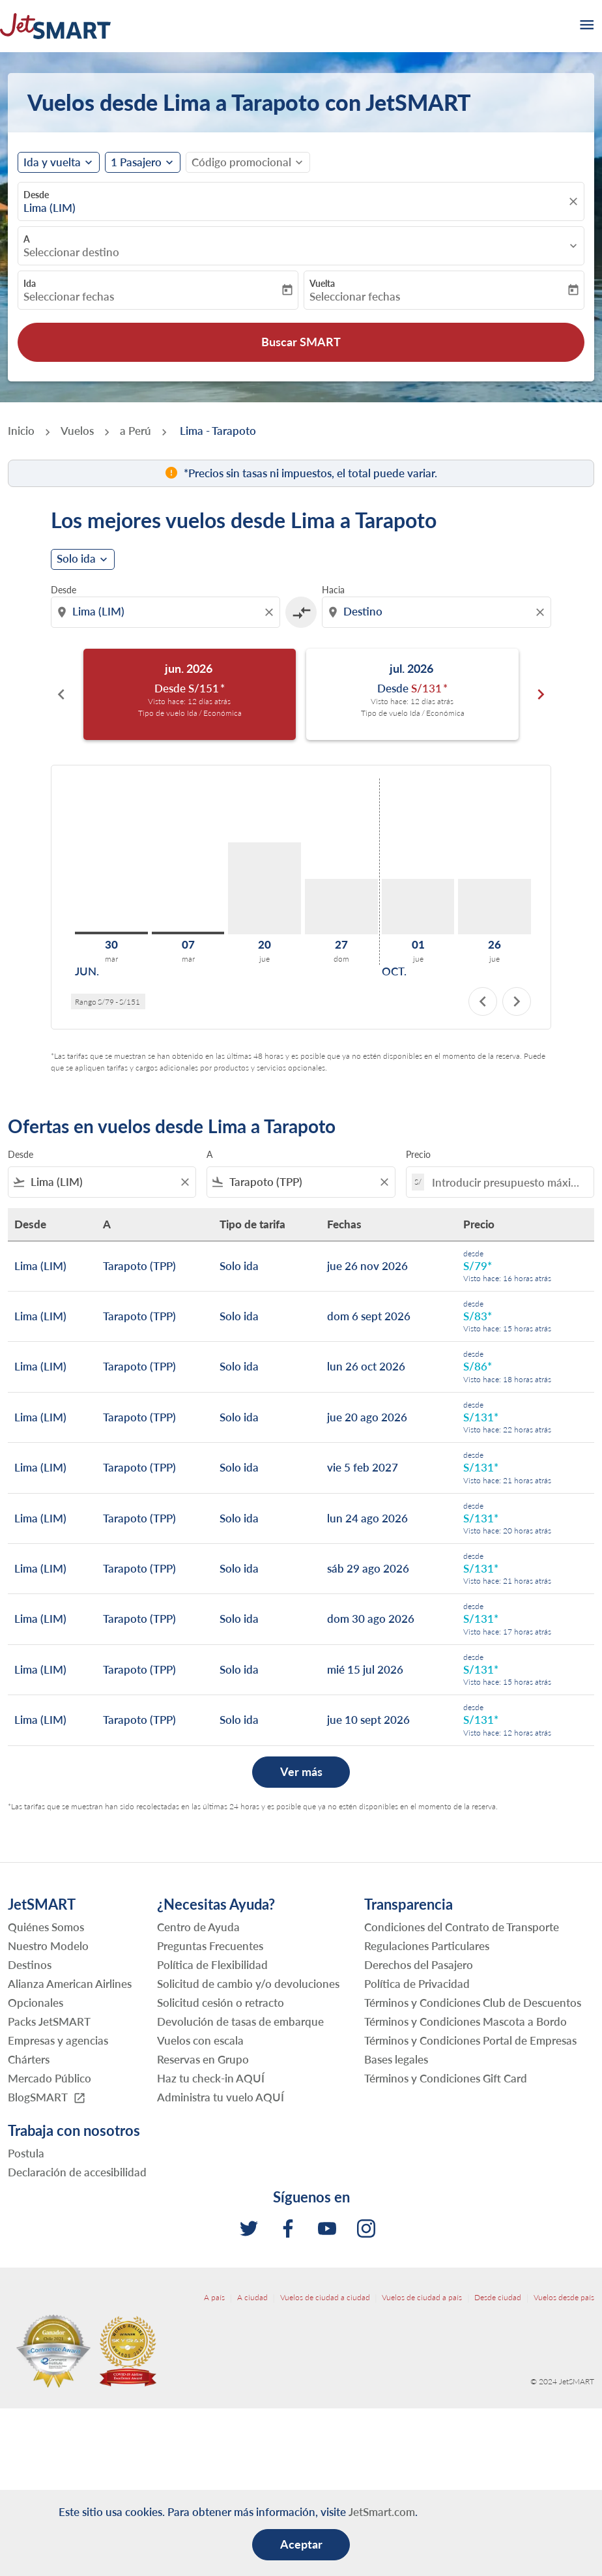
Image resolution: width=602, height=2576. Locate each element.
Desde (36, 194)
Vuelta (322, 283)
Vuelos (77, 430)
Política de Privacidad (417, 1984)
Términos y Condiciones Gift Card (445, 2078)
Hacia (333, 589)
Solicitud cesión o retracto (220, 2002)
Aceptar (301, 2544)
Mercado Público (49, 2078)
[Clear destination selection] (542, 612)
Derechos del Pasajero (418, 1965)
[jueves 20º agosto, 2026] (264, 888)
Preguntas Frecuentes (210, 1946)
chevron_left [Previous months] (61, 694)
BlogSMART (47, 2097)
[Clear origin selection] (271, 612)
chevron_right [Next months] (540, 694)
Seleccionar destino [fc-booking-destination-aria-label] (71, 252)
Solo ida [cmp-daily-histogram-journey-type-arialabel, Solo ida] (76, 558)
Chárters (29, 2059)
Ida (29, 283)
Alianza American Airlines (70, 1984)
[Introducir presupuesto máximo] (506, 1182)
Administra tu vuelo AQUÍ (220, 2097)
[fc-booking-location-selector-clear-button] (575, 201)
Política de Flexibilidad (212, 1965)
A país (214, 2297)
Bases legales (396, 2059)
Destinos (29, 1965)
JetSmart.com (382, 2512)
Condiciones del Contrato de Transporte (461, 1927)
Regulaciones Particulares (426, 1946)
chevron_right (516, 1001)
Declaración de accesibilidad (77, 2172)
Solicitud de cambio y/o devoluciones (248, 1984)
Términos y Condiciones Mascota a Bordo (465, 2021)
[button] (142, 162)
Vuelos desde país (564, 2297)
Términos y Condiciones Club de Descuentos (472, 2002)
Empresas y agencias (58, 2040)
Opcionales (35, 2002)
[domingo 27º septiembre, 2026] (341, 906)
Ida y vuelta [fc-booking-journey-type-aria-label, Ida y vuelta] (52, 162)
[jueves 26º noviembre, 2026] (494, 906)
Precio (418, 1154)
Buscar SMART (301, 341)
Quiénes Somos (46, 1927)
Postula (26, 2153)
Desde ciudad (497, 2297)
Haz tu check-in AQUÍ (211, 2078)
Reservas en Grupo (203, 2059)
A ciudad (252, 2297)
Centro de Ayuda (198, 1927)
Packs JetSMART (49, 2021)
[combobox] (166, 611)
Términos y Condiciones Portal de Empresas (470, 2040)
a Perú (135, 430)
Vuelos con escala (200, 2040)
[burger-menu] (586, 26)
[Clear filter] (184, 1182)
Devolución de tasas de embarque (240, 2021)
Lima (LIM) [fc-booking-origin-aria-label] (49, 208)
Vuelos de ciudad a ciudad (325, 2297)
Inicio (21, 430)
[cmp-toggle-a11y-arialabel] (301, 612)
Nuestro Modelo (48, 1946)
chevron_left (482, 1001)
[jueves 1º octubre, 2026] (418, 906)
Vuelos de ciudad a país (422, 2297)
